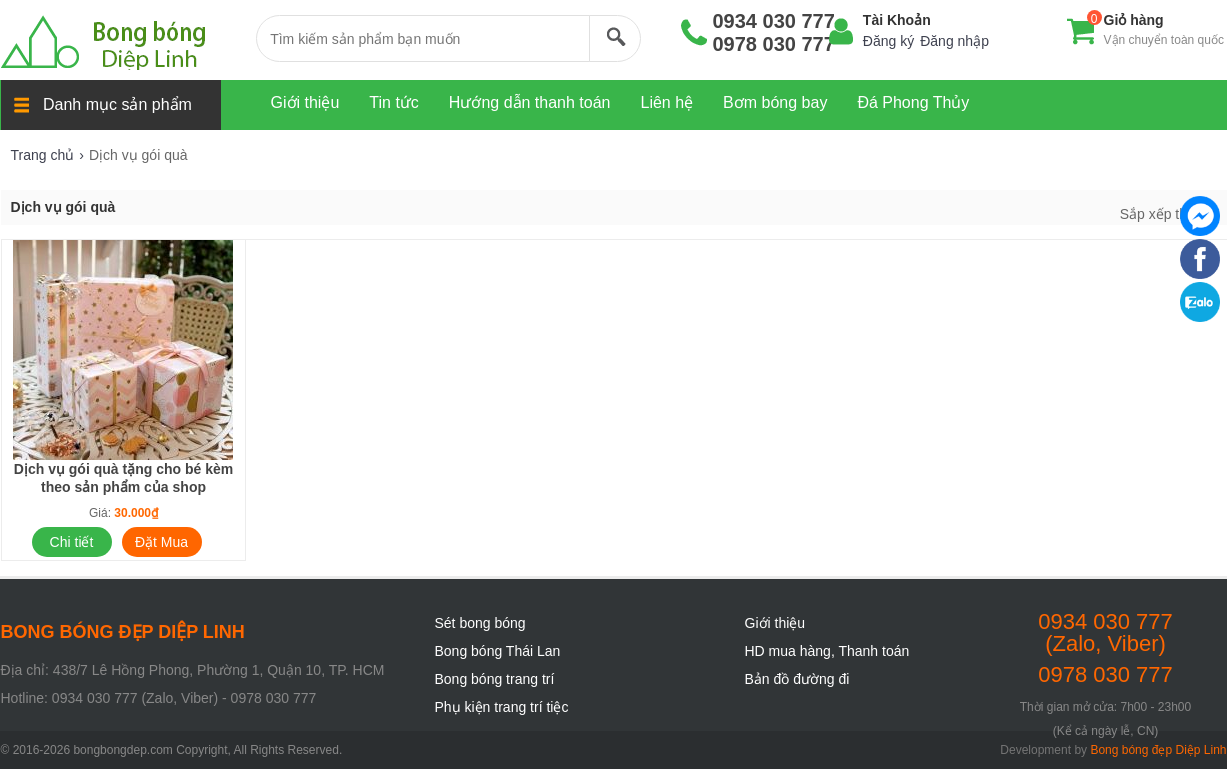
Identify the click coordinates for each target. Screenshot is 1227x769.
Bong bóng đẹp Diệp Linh (1158, 750)
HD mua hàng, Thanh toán (827, 651)
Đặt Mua (161, 542)
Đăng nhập (954, 41)
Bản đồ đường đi (797, 679)
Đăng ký (888, 41)
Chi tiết (72, 542)
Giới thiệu (775, 623)
